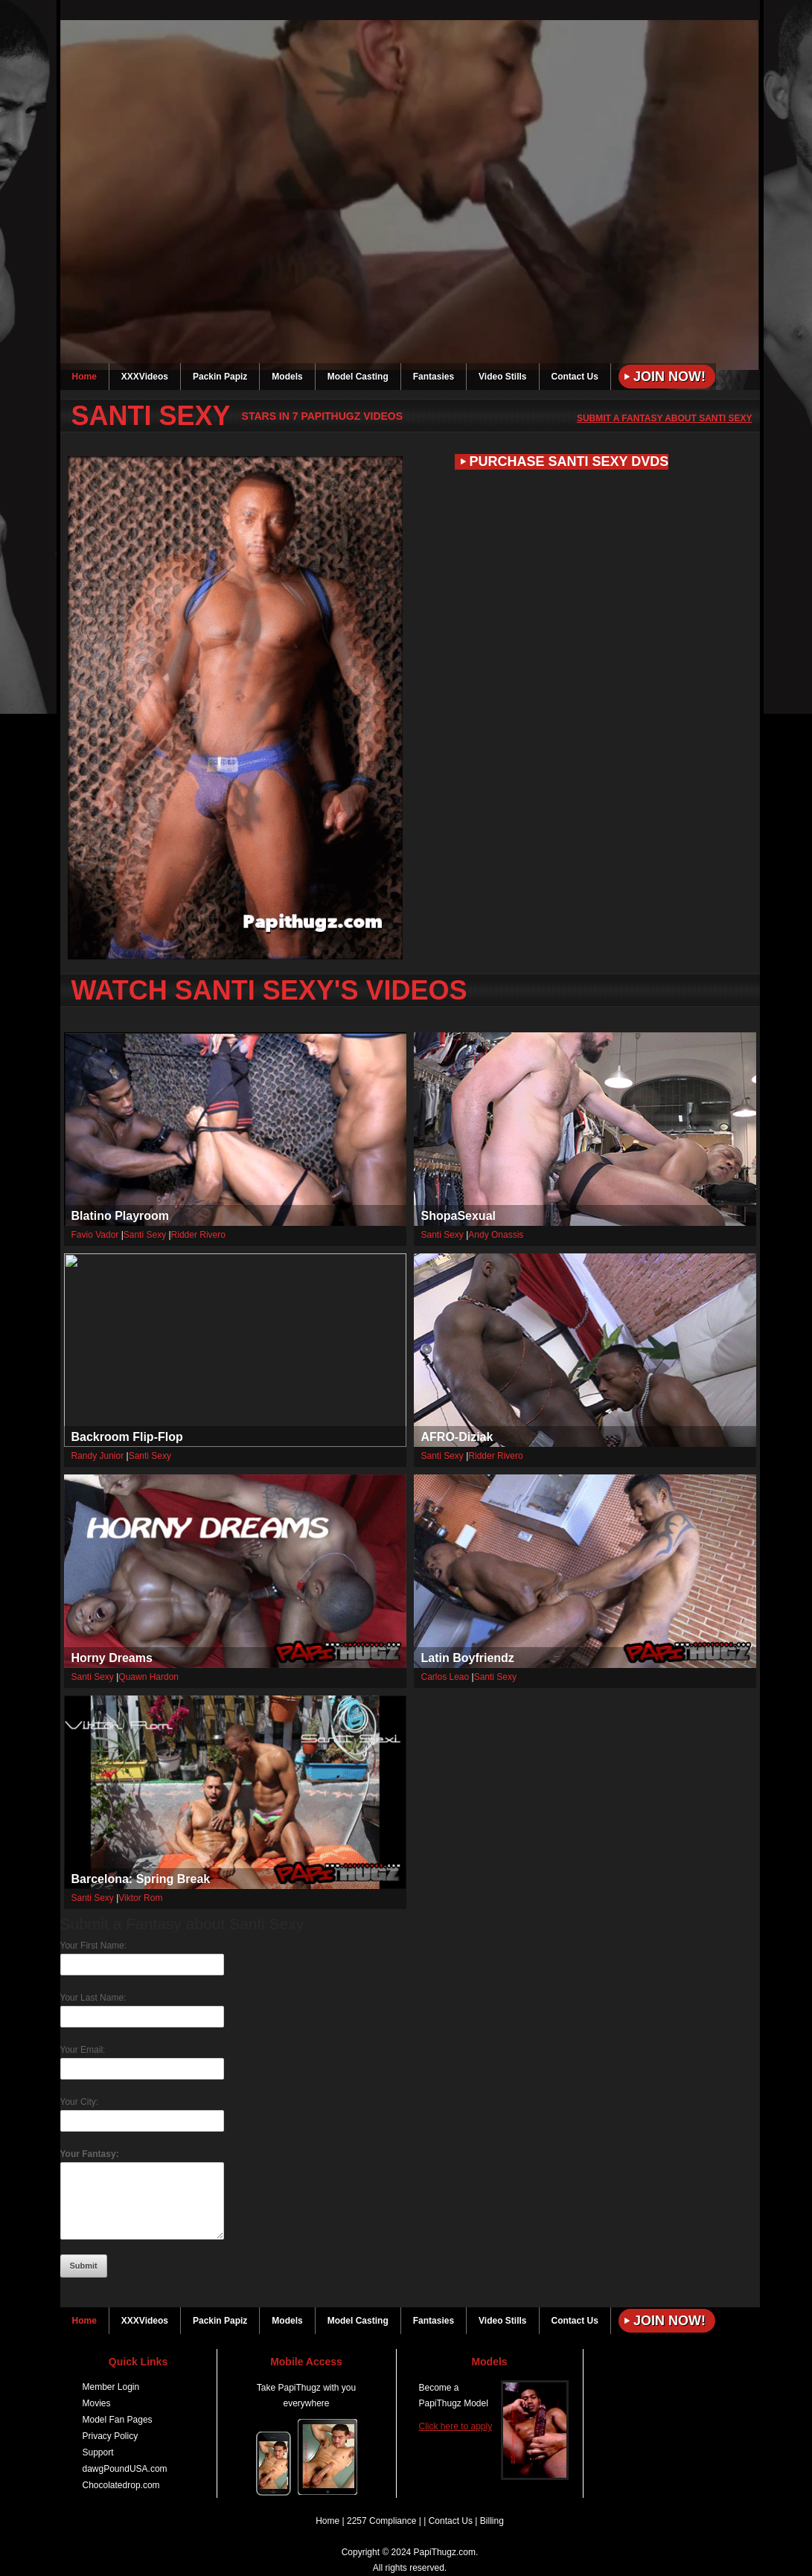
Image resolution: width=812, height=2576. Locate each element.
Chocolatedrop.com (121, 2485)
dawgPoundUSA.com (125, 2469)
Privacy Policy (110, 2436)
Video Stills (502, 376)
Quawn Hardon (148, 1677)
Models (287, 376)
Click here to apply (456, 2426)
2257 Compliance (381, 2521)
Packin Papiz (220, 376)
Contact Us (575, 376)
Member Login (111, 2387)
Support (98, 2452)
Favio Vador (95, 1235)
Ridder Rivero (198, 1235)
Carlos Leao (445, 1677)
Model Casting (358, 376)
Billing (492, 2521)
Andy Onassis (495, 1235)
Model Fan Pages (118, 2419)
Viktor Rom (140, 1898)
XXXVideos (144, 376)
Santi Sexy (145, 1235)
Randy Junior (97, 1456)
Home (84, 376)
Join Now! (669, 376)
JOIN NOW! (676, 10)
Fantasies (433, 376)
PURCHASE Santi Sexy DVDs (569, 461)
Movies (97, 2403)
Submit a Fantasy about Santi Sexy (664, 418)
